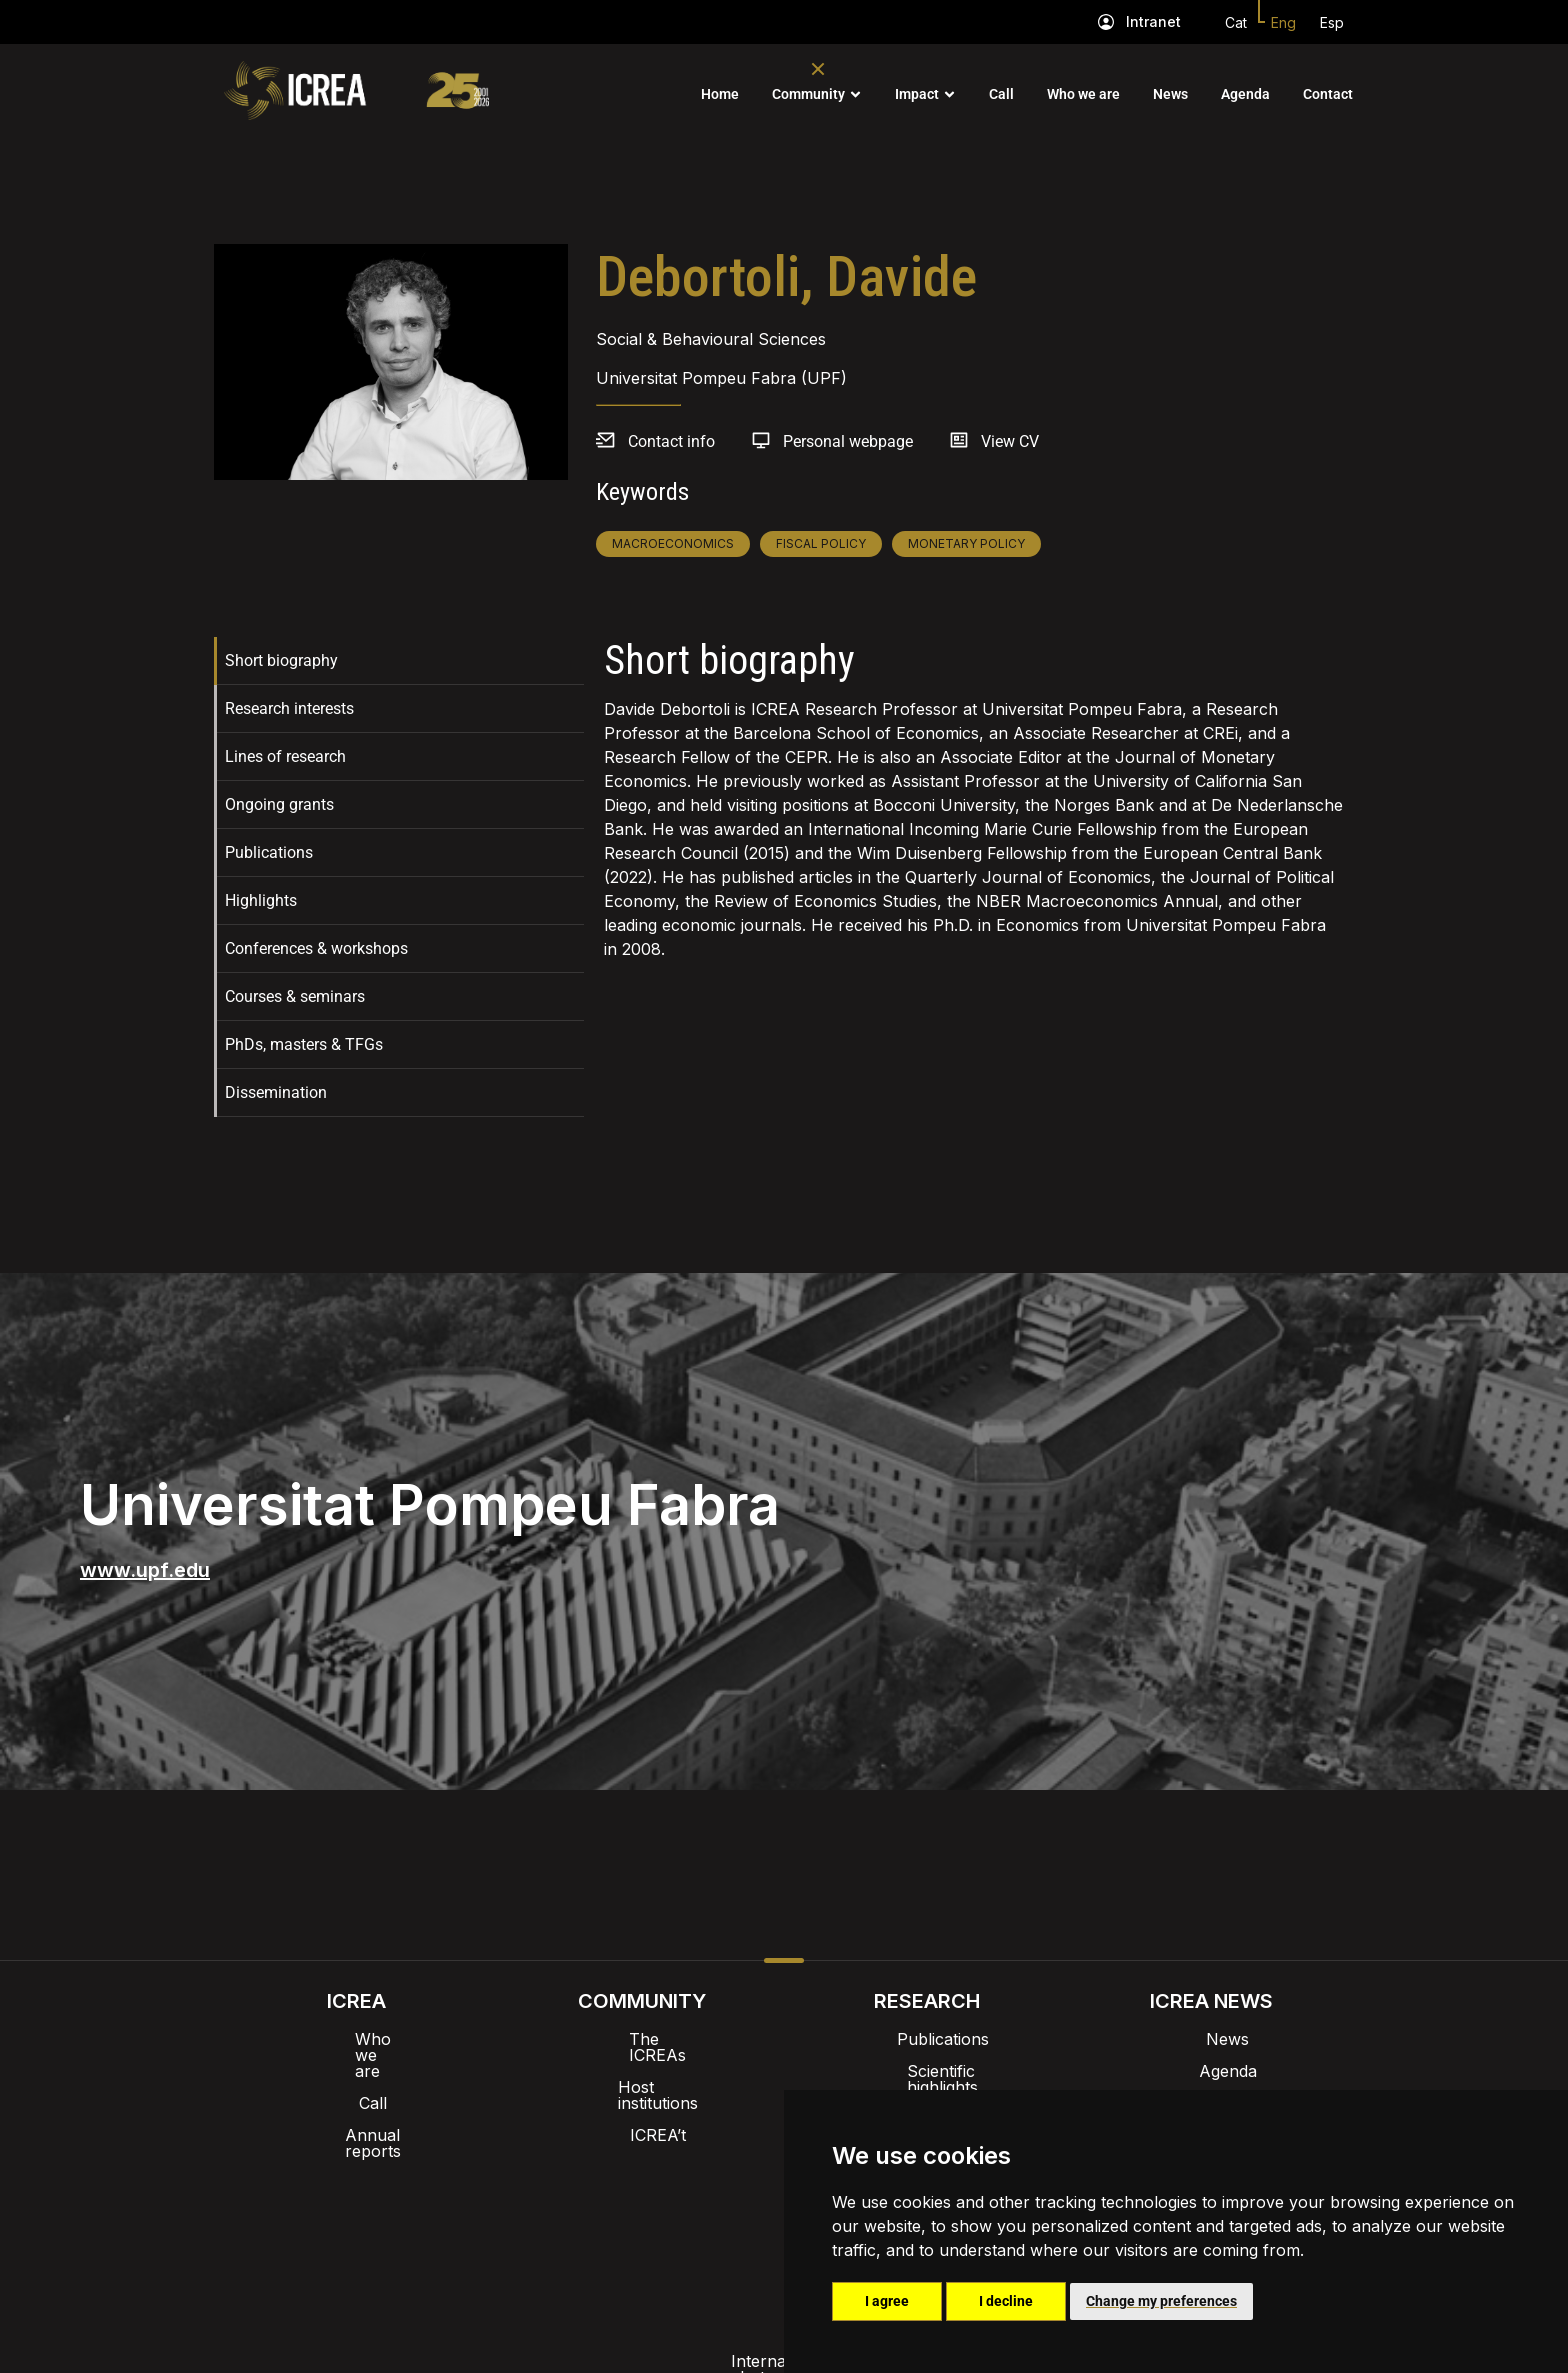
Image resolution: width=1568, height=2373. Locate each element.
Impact (917, 94)
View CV (1010, 441)
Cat (1236, 22)
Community (808, 94)
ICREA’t (642, 2103)
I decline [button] (1006, 2301)
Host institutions (641, 2071)
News (1170, 94)
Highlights (261, 900)
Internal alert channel (517, 2217)
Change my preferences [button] (1161, 2301)
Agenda (1245, 94)
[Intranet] (1106, 22)
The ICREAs (642, 2039)
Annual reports (357, 2103)
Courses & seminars (295, 996)
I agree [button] (887, 2301)
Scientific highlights (927, 2071)
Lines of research (285, 756)
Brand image (715, 2165)
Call (1001, 94)
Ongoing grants (279, 804)
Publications (269, 852)
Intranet (1153, 21)
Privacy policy (684, 2217)
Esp (1332, 22)
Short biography (281, 660)
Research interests (289, 708)
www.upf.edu (145, 1570)
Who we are (1083, 94)
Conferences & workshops (316, 948)
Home (720, 94)
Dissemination (276, 1092)
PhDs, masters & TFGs (304, 1044)
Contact (1328, 94)
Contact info (671, 441)
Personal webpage (848, 441)
